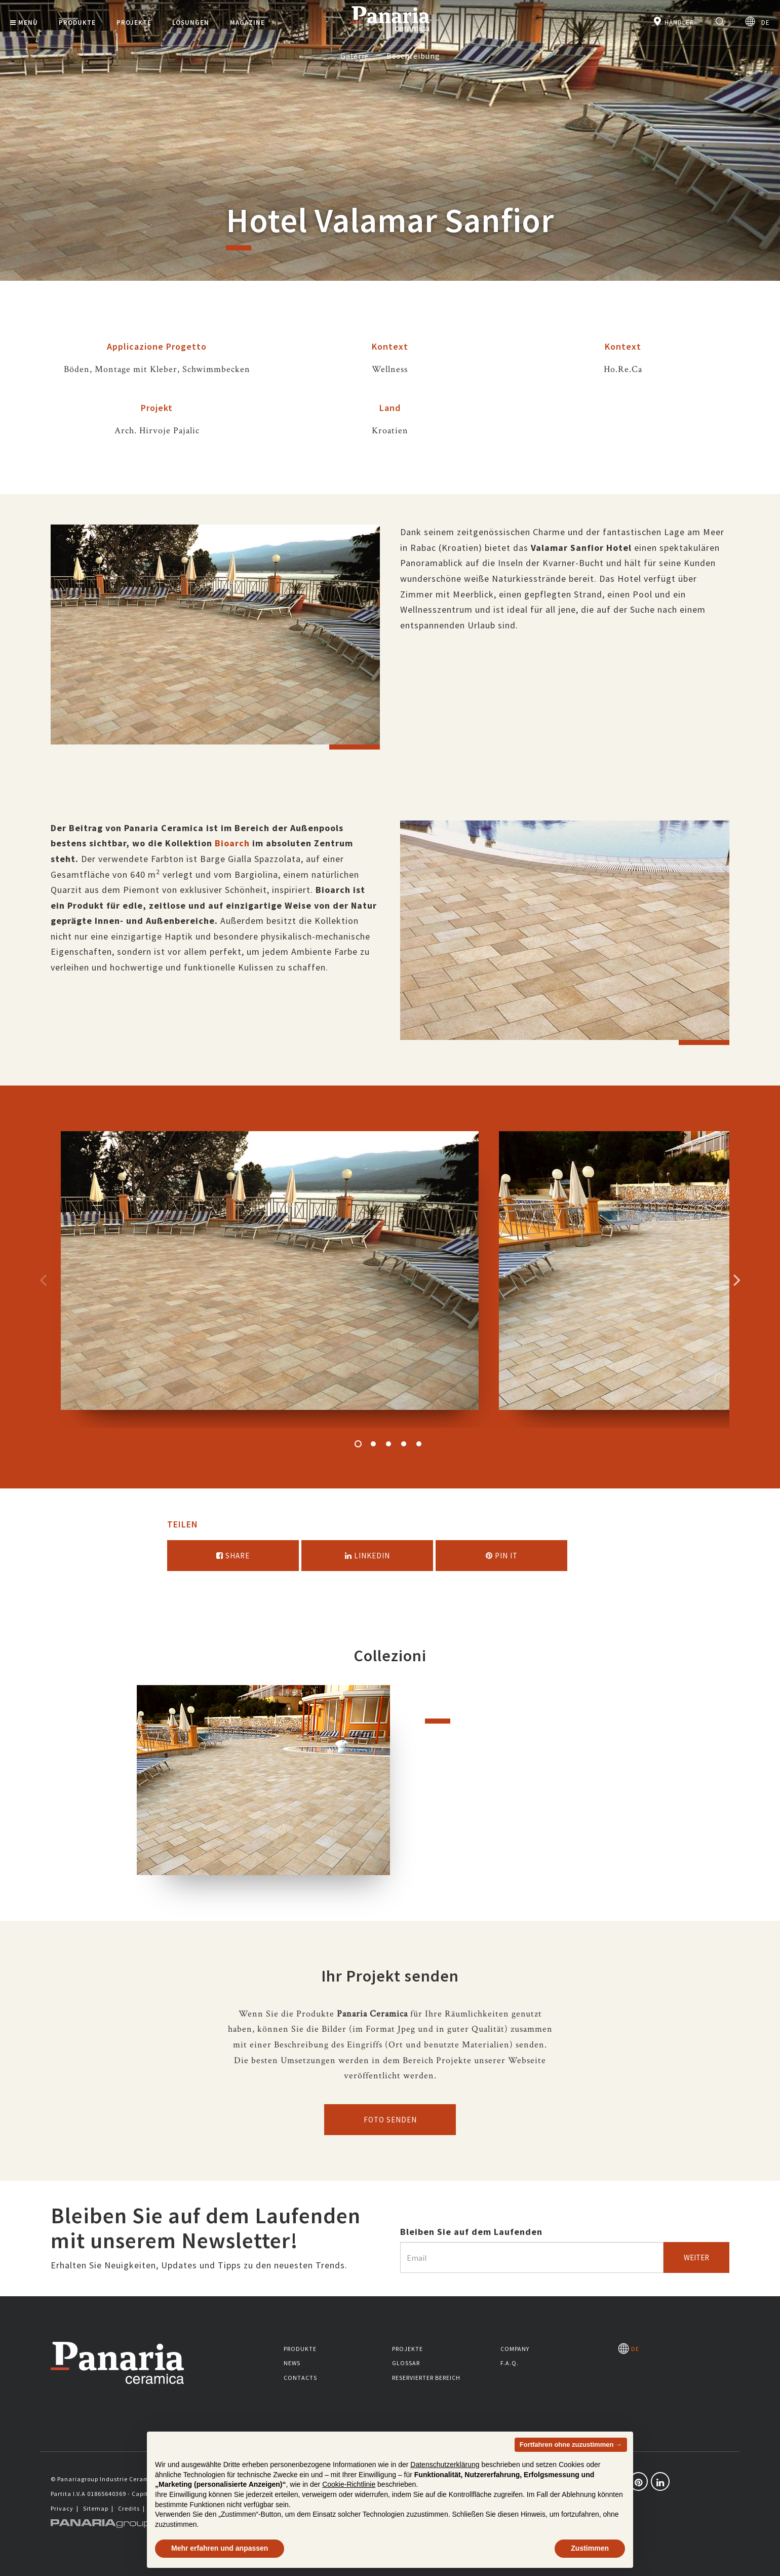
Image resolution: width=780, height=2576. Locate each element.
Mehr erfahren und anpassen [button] (219, 2548)
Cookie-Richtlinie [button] (348, 2484)
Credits (129, 2508)
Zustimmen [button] (590, 2548)
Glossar (406, 2363)
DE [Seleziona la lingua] (757, 21)
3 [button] (388, 1443)
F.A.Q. (509, 2363)
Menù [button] (24, 22)
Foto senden (390, 2119)
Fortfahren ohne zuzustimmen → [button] (571, 2444)
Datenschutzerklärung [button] (444, 2464)
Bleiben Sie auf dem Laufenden (471, 2231)
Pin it (502, 1555)
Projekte (407, 2349)
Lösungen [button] (190, 22)
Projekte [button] (133, 22)
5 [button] (418, 1443)
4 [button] (403, 1443)
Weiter (696, 2257)
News (292, 2363)
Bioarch (232, 843)
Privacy (62, 2508)
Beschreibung (413, 56)
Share (233, 1555)
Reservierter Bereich (426, 2377)
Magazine (247, 22)
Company (514, 2349)
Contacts (300, 2377)
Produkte (300, 2349)
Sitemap (95, 2508)
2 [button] (373, 1443)
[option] (215, 642)
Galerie (354, 56)
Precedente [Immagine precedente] (43, 1280)
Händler (673, 21)
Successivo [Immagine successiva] (737, 1280)
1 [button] (358, 1443)
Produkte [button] (77, 22)
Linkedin (367, 1555)
